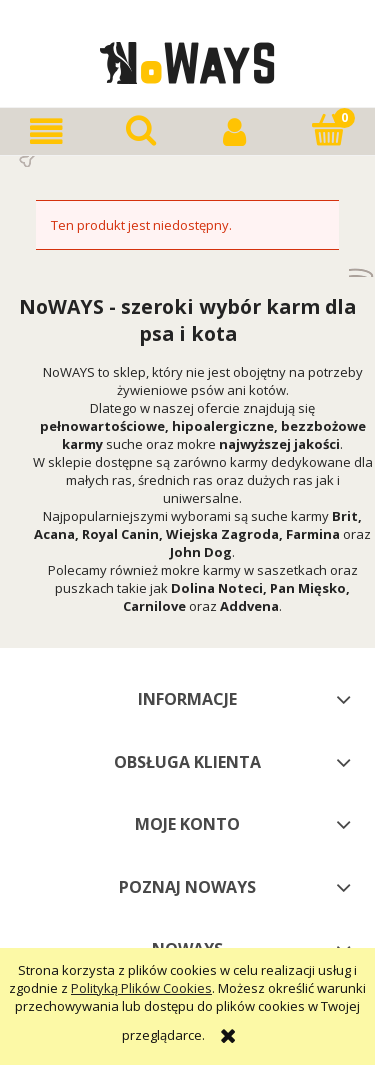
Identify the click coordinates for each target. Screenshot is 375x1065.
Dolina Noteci (217, 588)
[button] (47, 131)
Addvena (249, 606)
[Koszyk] (328, 130)
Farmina (313, 534)
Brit (345, 516)
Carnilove (154, 606)
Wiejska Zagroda (222, 534)
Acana (54, 534)
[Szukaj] (141, 130)
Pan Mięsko (308, 588)
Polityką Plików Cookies (141, 988)
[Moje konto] (235, 131)
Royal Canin (120, 534)
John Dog (201, 552)
